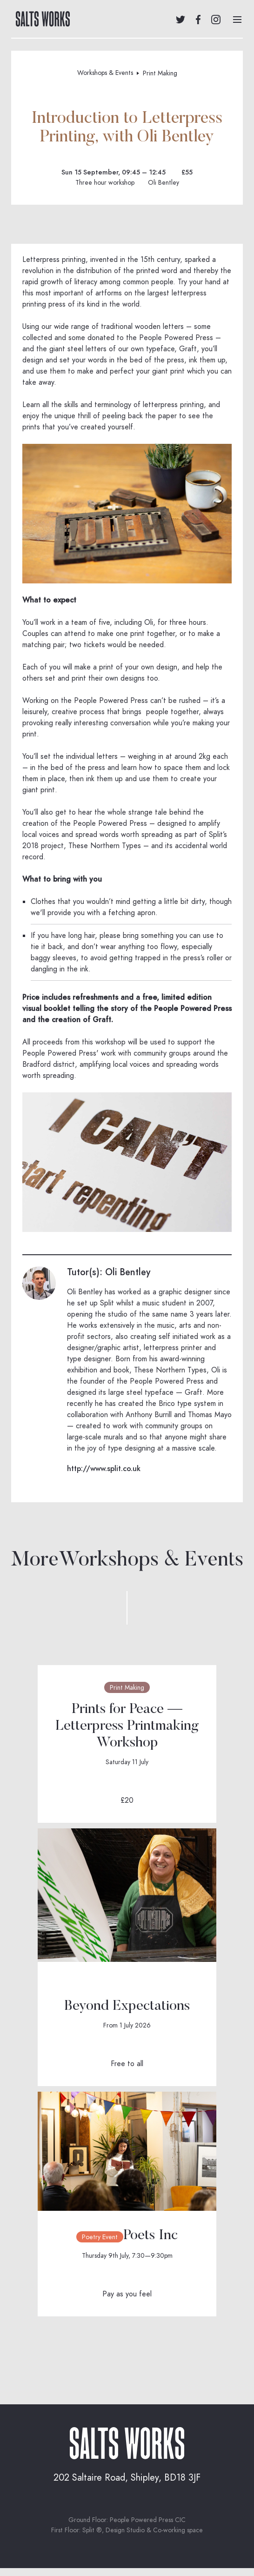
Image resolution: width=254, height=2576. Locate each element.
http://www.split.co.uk (103, 1469)
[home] (40, 19)
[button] (237, 19)
